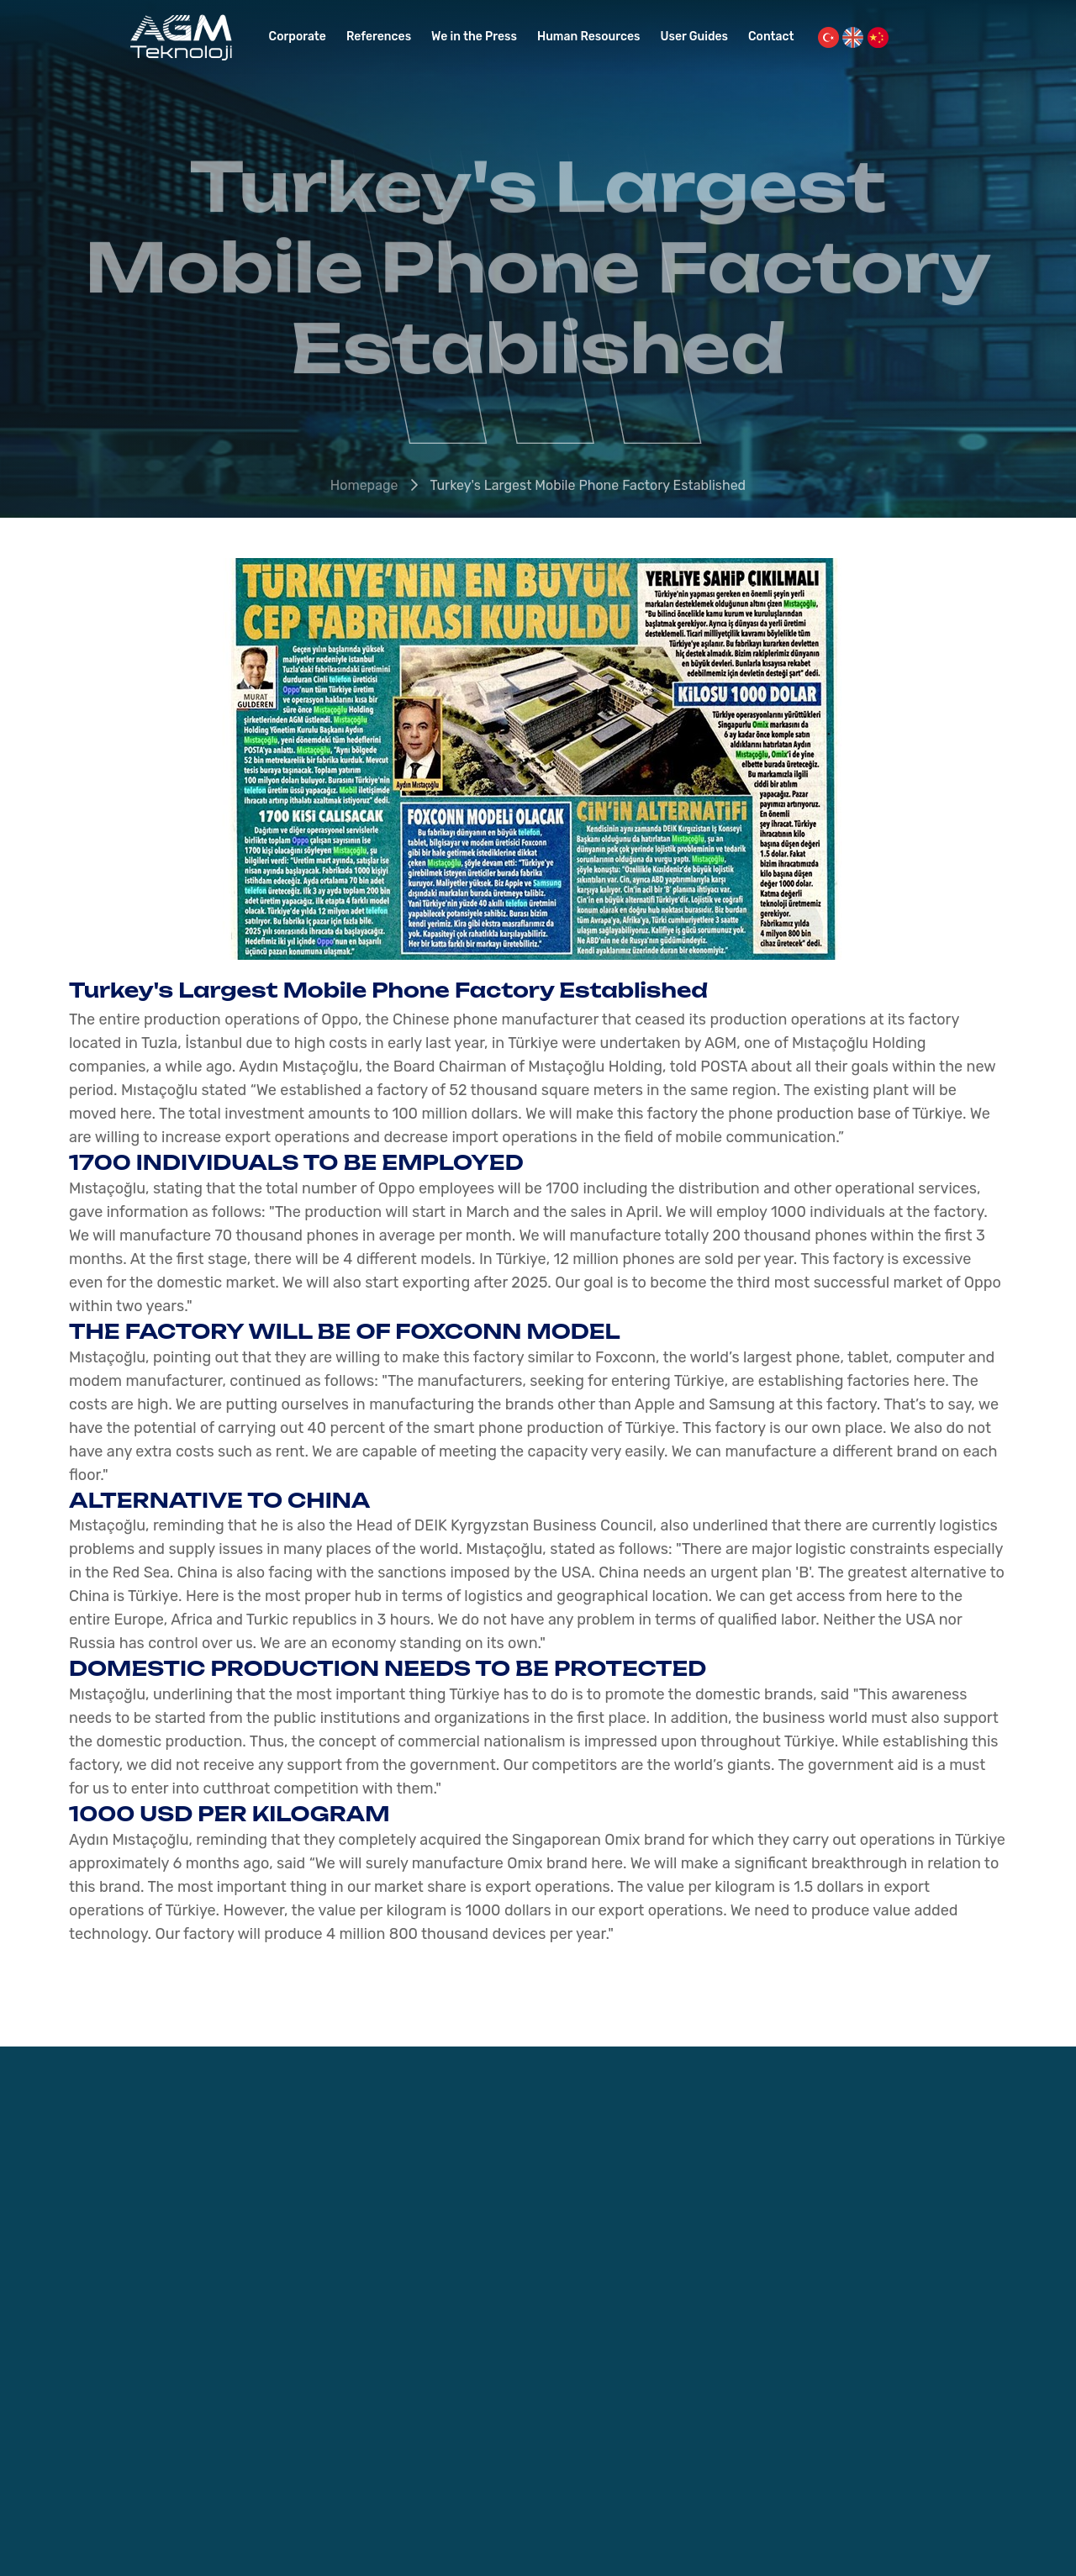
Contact (771, 36)
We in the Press (474, 36)
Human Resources (589, 36)
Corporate (297, 36)
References (378, 36)
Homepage (364, 489)
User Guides (695, 36)
